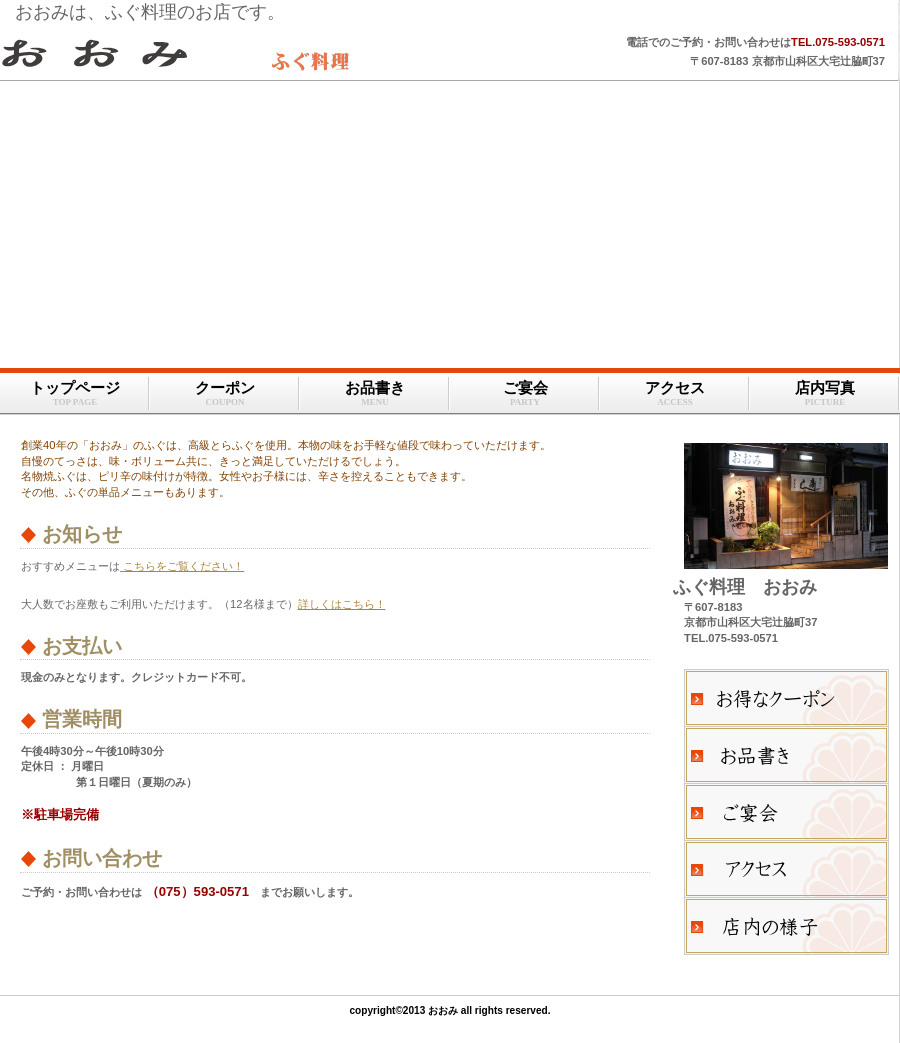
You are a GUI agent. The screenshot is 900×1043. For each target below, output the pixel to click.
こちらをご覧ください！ (182, 566)
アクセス (786, 869)
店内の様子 (786, 926)
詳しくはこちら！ (342, 604)
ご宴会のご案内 (786, 812)
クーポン (786, 698)
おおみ (250, 53)
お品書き (786, 755)
